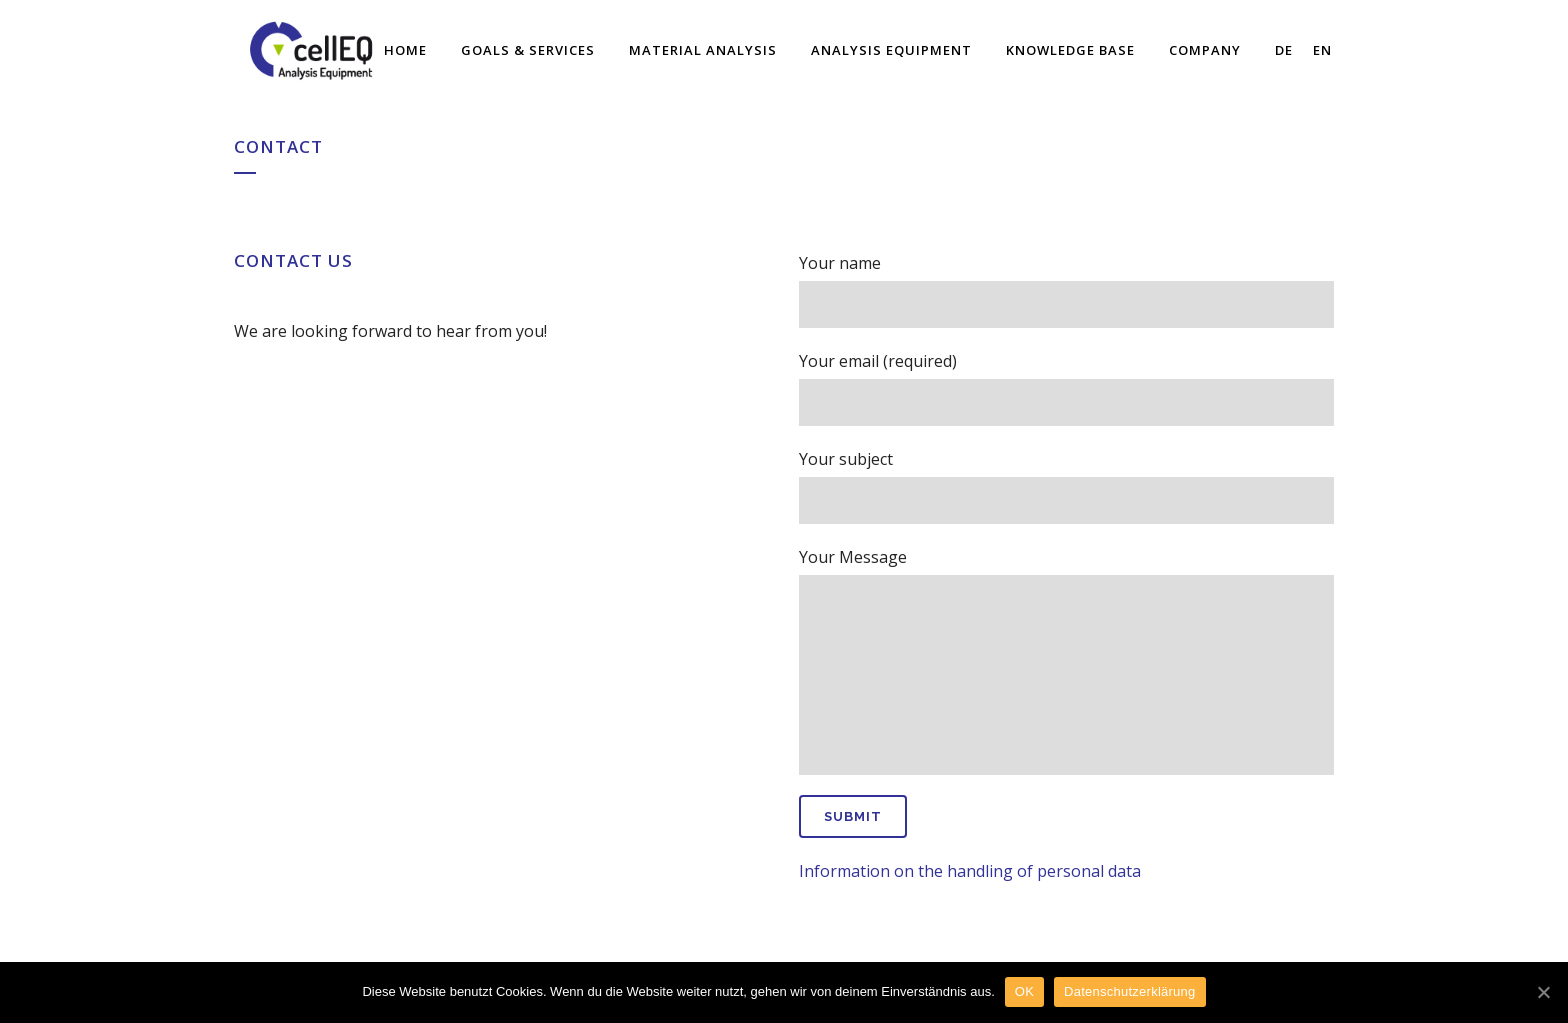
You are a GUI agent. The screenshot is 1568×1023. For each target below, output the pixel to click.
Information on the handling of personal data (970, 871)
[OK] (1543, 992)
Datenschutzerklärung (1129, 991)
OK (1024, 991)
